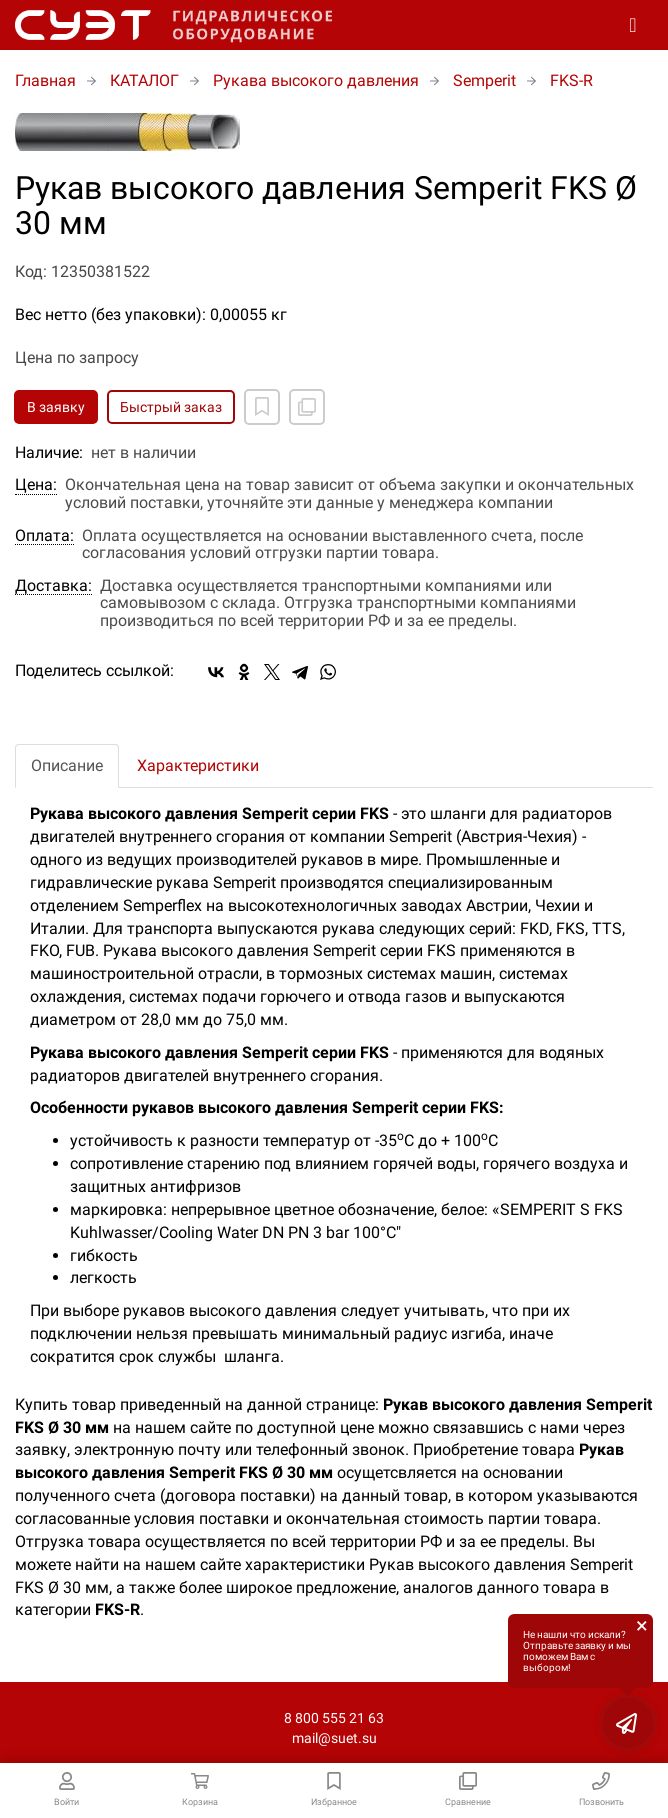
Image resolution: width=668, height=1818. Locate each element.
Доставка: (53, 586)
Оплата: (44, 536)
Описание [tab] (67, 765)
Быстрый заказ (171, 407)
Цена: (36, 485)
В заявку (56, 407)
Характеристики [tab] (198, 765)
